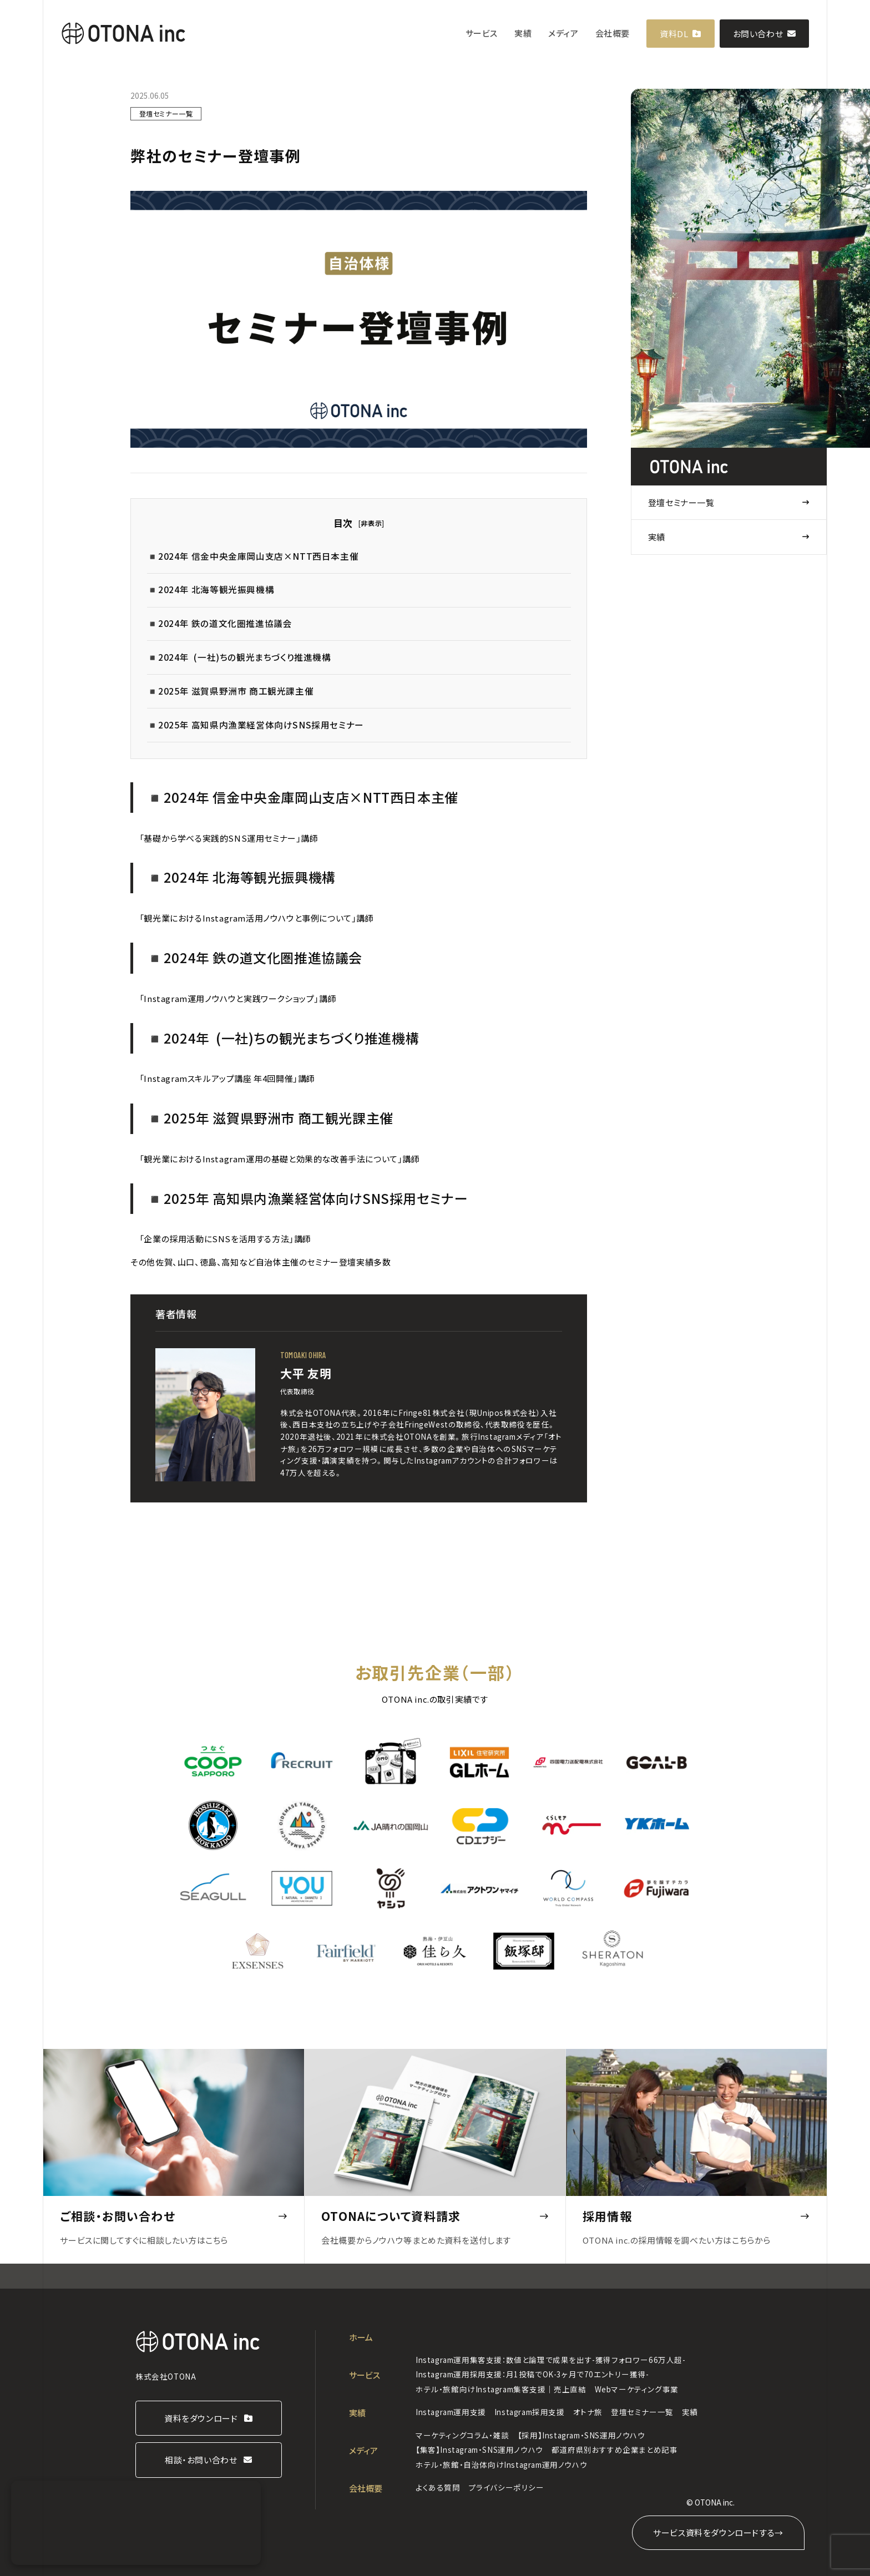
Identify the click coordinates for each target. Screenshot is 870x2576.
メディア (563, 33)
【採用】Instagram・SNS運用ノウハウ (581, 2435)
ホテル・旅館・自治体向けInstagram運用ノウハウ (501, 2464)
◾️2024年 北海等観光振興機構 (211, 589)
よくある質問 (438, 2487)
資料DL (674, 33)
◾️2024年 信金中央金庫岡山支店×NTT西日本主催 (253, 556)
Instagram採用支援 (529, 2411)
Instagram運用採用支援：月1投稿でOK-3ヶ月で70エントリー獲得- (532, 2374)
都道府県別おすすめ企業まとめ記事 (615, 2449)
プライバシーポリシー (506, 2487)
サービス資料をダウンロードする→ (718, 2532)
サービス (482, 33)
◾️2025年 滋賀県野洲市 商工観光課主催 (230, 691)
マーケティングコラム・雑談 (462, 2435)
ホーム (361, 2337)
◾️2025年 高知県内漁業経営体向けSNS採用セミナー (255, 724)
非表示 (371, 523)
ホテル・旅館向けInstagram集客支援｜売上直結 (501, 2389)
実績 (523, 33)
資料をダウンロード (200, 2418)
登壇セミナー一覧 (681, 502)
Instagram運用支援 (451, 2411)
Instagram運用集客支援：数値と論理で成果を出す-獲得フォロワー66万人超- (551, 2359)
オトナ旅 (588, 2411)
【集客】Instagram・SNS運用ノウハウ (479, 2449)
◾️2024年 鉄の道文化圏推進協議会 (219, 623)
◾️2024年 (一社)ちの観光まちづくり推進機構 (239, 657)
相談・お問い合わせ (201, 2460)
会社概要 (612, 33)
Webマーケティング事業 (637, 2389)
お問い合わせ (758, 33)
